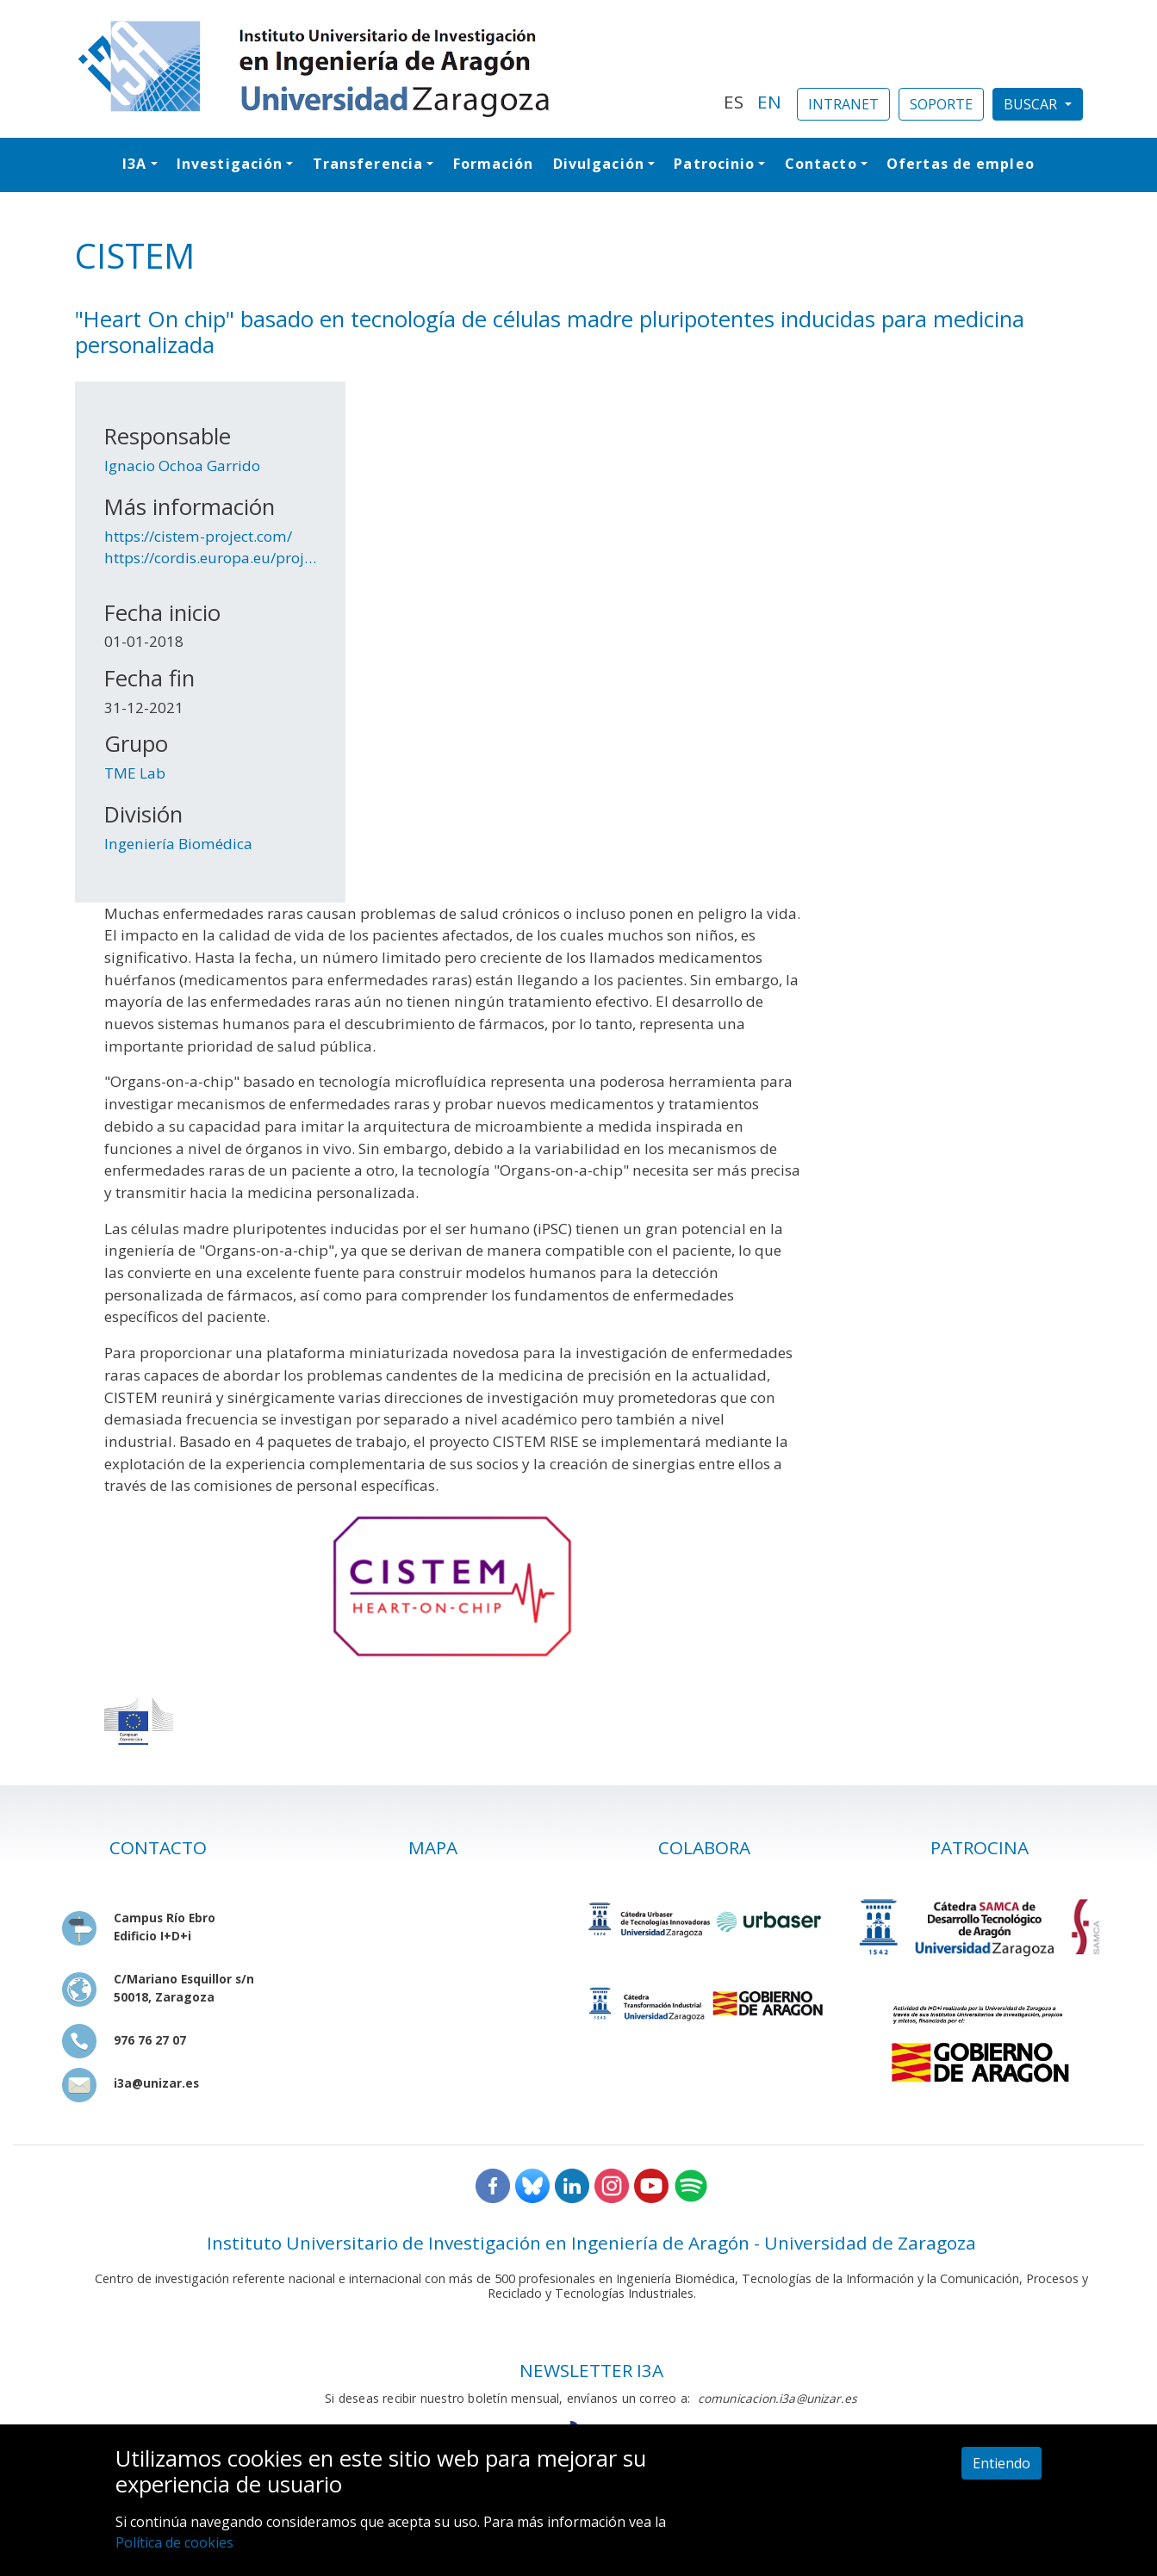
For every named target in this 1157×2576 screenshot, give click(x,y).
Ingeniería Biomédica (178, 843)
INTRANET (843, 104)
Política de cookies (174, 2542)
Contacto (821, 163)
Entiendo (1001, 2463)
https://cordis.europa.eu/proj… (210, 558)
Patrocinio (714, 163)
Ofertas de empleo (960, 163)
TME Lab (134, 773)
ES (733, 102)
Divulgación (598, 163)
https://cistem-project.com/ (198, 536)
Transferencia (368, 163)
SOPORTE (941, 104)
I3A (134, 163)
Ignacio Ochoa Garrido (182, 465)
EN (769, 102)
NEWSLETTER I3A (591, 2370)
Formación (493, 163)
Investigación (230, 163)
